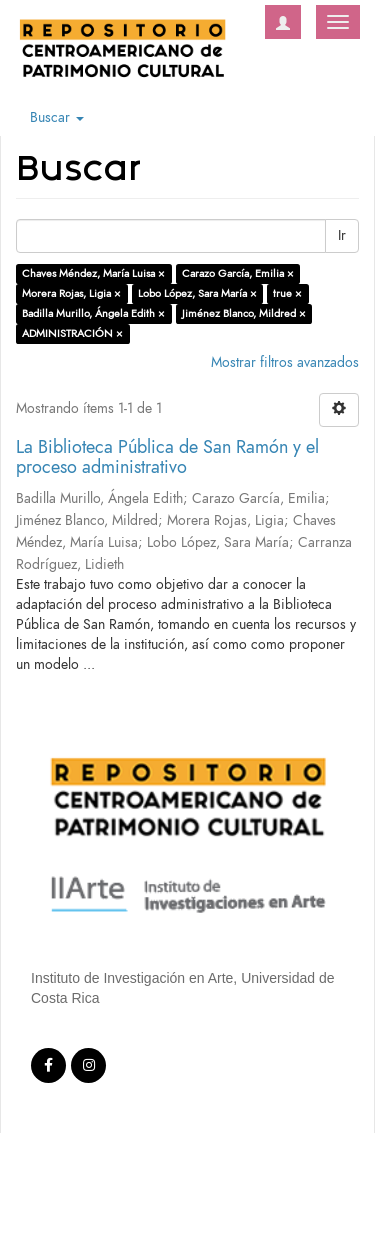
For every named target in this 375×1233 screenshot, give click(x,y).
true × (287, 293)
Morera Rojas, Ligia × (71, 293)
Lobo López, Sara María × (197, 293)
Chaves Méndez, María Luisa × (93, 273)
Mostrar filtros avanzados (285, 362)
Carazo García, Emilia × (238, 273)
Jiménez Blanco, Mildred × (244, 313)
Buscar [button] (57, 117)
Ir (342, 235)
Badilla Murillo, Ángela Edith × (93, 313)
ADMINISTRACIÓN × (72, 333)
